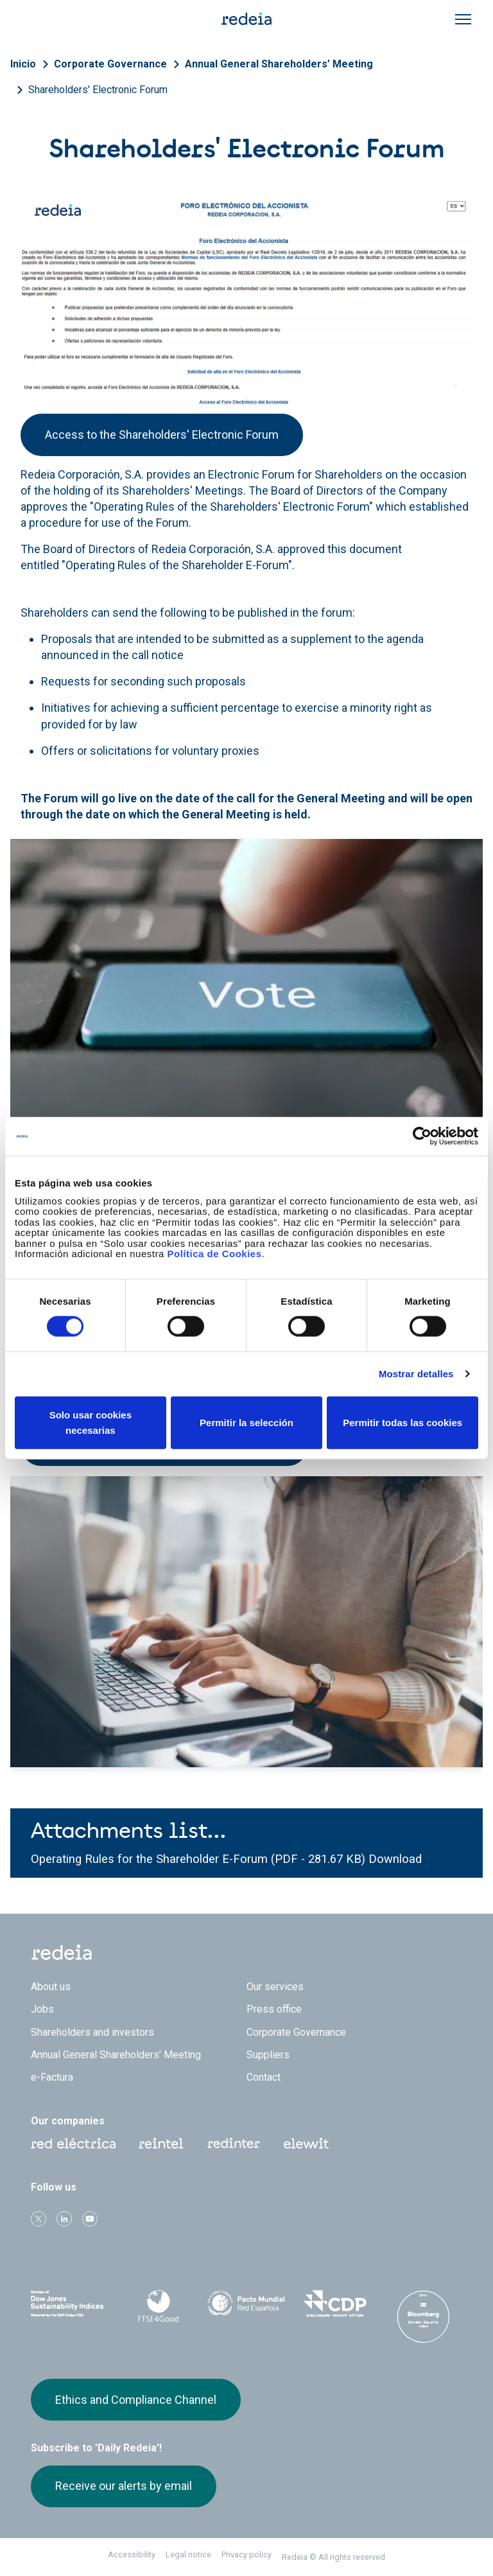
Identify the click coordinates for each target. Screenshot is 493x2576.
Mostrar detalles (416, 1373)
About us (51, 1987)
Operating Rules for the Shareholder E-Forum (151, 1859)
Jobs (42, 2009)
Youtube (90, 2219)
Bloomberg (423, 2316)
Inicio (23, 64)
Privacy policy (246, 2554)
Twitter (38, 2219)
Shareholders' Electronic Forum (98, 90)
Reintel (161, 2143)
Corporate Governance (110, 64)
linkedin (64, 2219)
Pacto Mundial (246, 2304)
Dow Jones (70, 2304)
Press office (274, 2009)
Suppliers (268, 2055)
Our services (275, 1987)
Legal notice (188, 2554)
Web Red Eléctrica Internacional (234, 2143)
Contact (263, 2077)
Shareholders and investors (92, 2032)
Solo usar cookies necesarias (90, 1422)
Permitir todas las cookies (402, 1421)
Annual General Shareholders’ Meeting (279, 64)
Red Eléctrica (73, 2143)
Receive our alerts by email (123, 2485)
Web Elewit (306, 2143)
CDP (335, 2303)
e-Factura (52, 2077)
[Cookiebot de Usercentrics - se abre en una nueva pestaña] (422, 1136)
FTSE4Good (158, 2306)
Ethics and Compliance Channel (135, 2399)
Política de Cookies (214, 1253)
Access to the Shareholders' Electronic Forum (162, 434)
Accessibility (131, 2554)
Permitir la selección (246, 1421)
